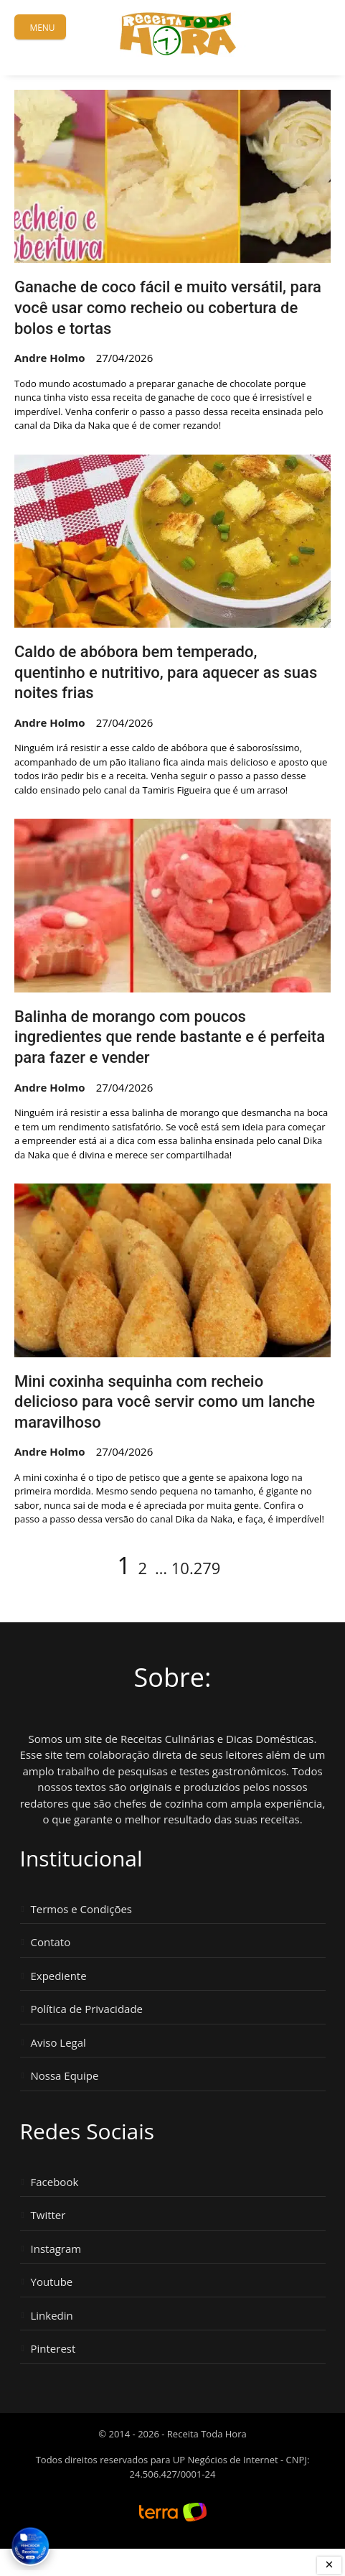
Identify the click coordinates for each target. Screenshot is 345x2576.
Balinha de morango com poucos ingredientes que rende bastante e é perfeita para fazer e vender (169, 1037)
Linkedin (52, 2315)
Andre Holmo (49, 357)
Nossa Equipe (65, 2076)
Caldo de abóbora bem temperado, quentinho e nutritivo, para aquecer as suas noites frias (165, 672)
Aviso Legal (58, 2043)
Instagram (56, 2249)
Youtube (52, 2282)
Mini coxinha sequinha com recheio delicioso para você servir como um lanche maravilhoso (164, 1401)
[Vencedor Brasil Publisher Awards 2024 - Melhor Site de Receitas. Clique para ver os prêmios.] (30, 2546)
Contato (51, 1942)
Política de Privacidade (87, 2009)
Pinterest (53, 2349)
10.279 (196, 1567)
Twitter (48, 2215)
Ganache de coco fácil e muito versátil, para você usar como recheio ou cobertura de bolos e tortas (167, 307)
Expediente (59, 1976)
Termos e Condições (82, 1909)
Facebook (55, 2182)
